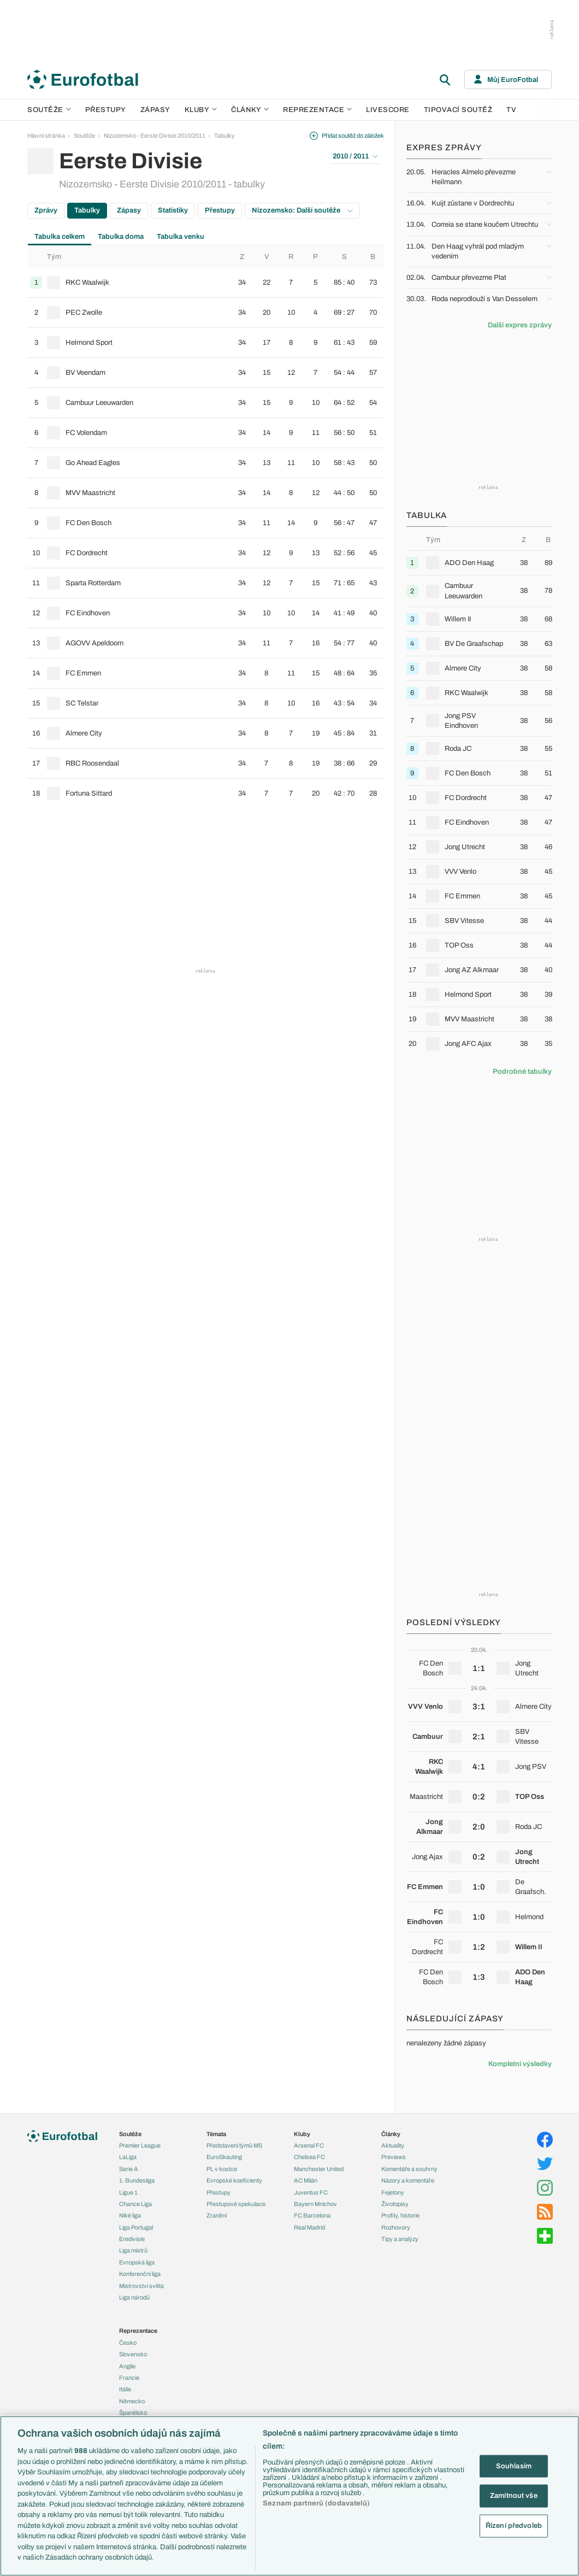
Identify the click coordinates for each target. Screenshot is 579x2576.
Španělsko (133, 2412)
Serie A (128, 2169)
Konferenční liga (140, 2274)
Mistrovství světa (141, 2286)
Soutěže (49, 110)
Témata (216, 2134)
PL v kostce (221, 2169)
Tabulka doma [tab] (121, 236)
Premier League (140, 2145)
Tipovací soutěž (458, 110)
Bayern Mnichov (315, 2204)
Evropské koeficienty (234, 2180)
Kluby (201, 110)
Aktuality (392, 2145)
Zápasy (155, 110)
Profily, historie (400, 2215)
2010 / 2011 (355, 156)
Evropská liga (137, 2262)
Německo (132, 2401)
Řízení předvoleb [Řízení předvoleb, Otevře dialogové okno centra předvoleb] (514, 2525)
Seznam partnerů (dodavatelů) (316, 2503)
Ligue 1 (128, 2192)
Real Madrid (309, 2227)
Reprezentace (317, 110)
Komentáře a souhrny (409, 2169)
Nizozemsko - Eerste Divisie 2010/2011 (154, 135)
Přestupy (105, 110)
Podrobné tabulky (522, 1071)
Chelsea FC (309, 2157)
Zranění (216, 2215)
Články (390, 2134)
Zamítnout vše (513, 2495)
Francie (129, 2377)
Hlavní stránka (46, 135)
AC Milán (305, 2180)
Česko (128, 2342)
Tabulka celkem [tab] (59, 236)
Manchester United (319, 2169)
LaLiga (128, 2157)
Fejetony (392, 2192)
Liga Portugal (136, 2227)
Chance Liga (135, 2204)
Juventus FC (311, 2192)
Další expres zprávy (520, 325)
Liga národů (134, 2297)
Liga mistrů (133, 2250)
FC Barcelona (312, 2215)
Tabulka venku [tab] (180, 236)
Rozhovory (395, 2227)
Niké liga (130, 2215)
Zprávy (45, 210)
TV (511, 110)
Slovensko (133, 2354)
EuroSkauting (224, 2157)
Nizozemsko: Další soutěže (302, 210)
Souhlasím (513, 2465)
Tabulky (224, 135)
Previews (393, 2157)
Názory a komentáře (407, 2180)
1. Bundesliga (137, 2180)
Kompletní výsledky (520, 2064)
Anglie (127, 2366)
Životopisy (395, 2204)
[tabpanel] (205, 527)
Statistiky (173, 210)
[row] (205, 282)
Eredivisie (132, 2239)
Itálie (125, 2389)
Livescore (388, 110)
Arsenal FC (309, 2145)
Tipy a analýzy (399, 2239)
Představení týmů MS (234, 2145)
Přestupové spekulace (235, 2204)
